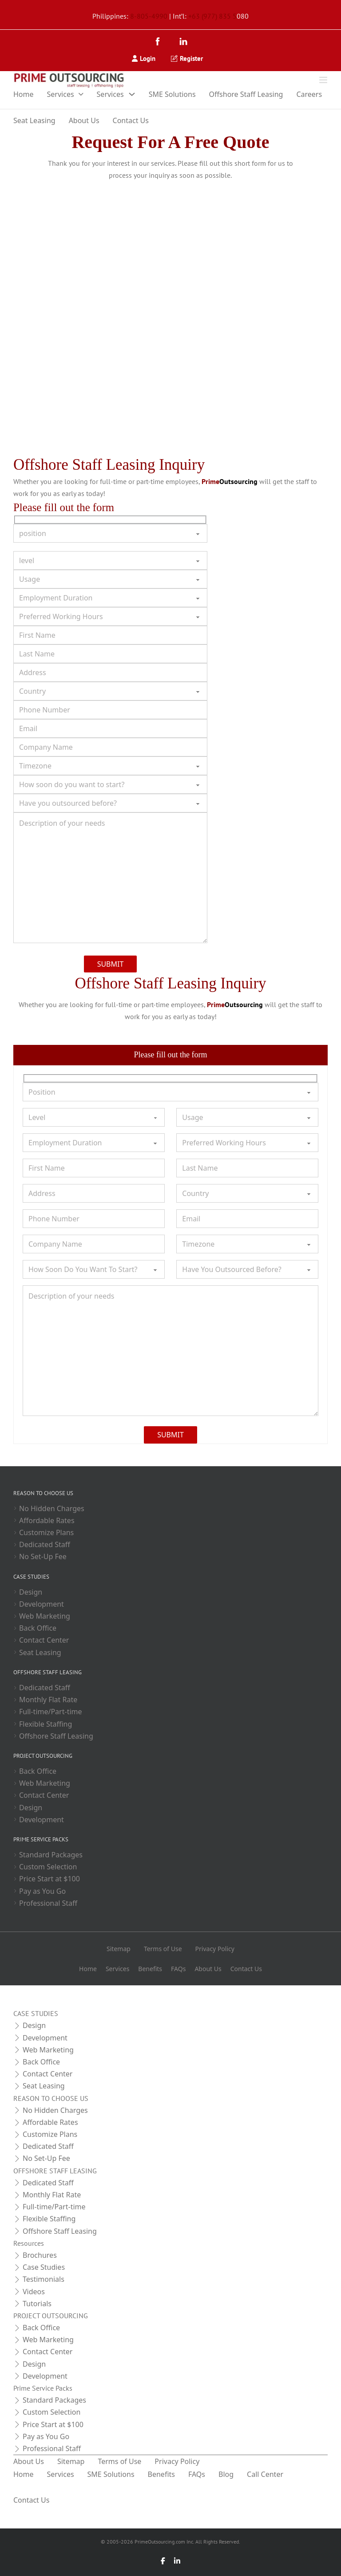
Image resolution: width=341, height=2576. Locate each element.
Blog (226, 2474)
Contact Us (131, 120)
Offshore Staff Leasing (246, 94)
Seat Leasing (34, 120)
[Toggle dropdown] (81, 94)
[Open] (323, 79)
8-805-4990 (148, 16)
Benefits (150, 1968)
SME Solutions (172, 94)
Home (23, 94)
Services (60, 94)
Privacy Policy (214, 1948)
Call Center (265, 2474)
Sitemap (119, 1948)
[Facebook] (160, 42)
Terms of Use (163, 1948)
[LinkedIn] (183, 42)
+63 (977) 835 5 (212, 16)
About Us (84, 120)
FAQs (178, 1968)
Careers (309, 94)
